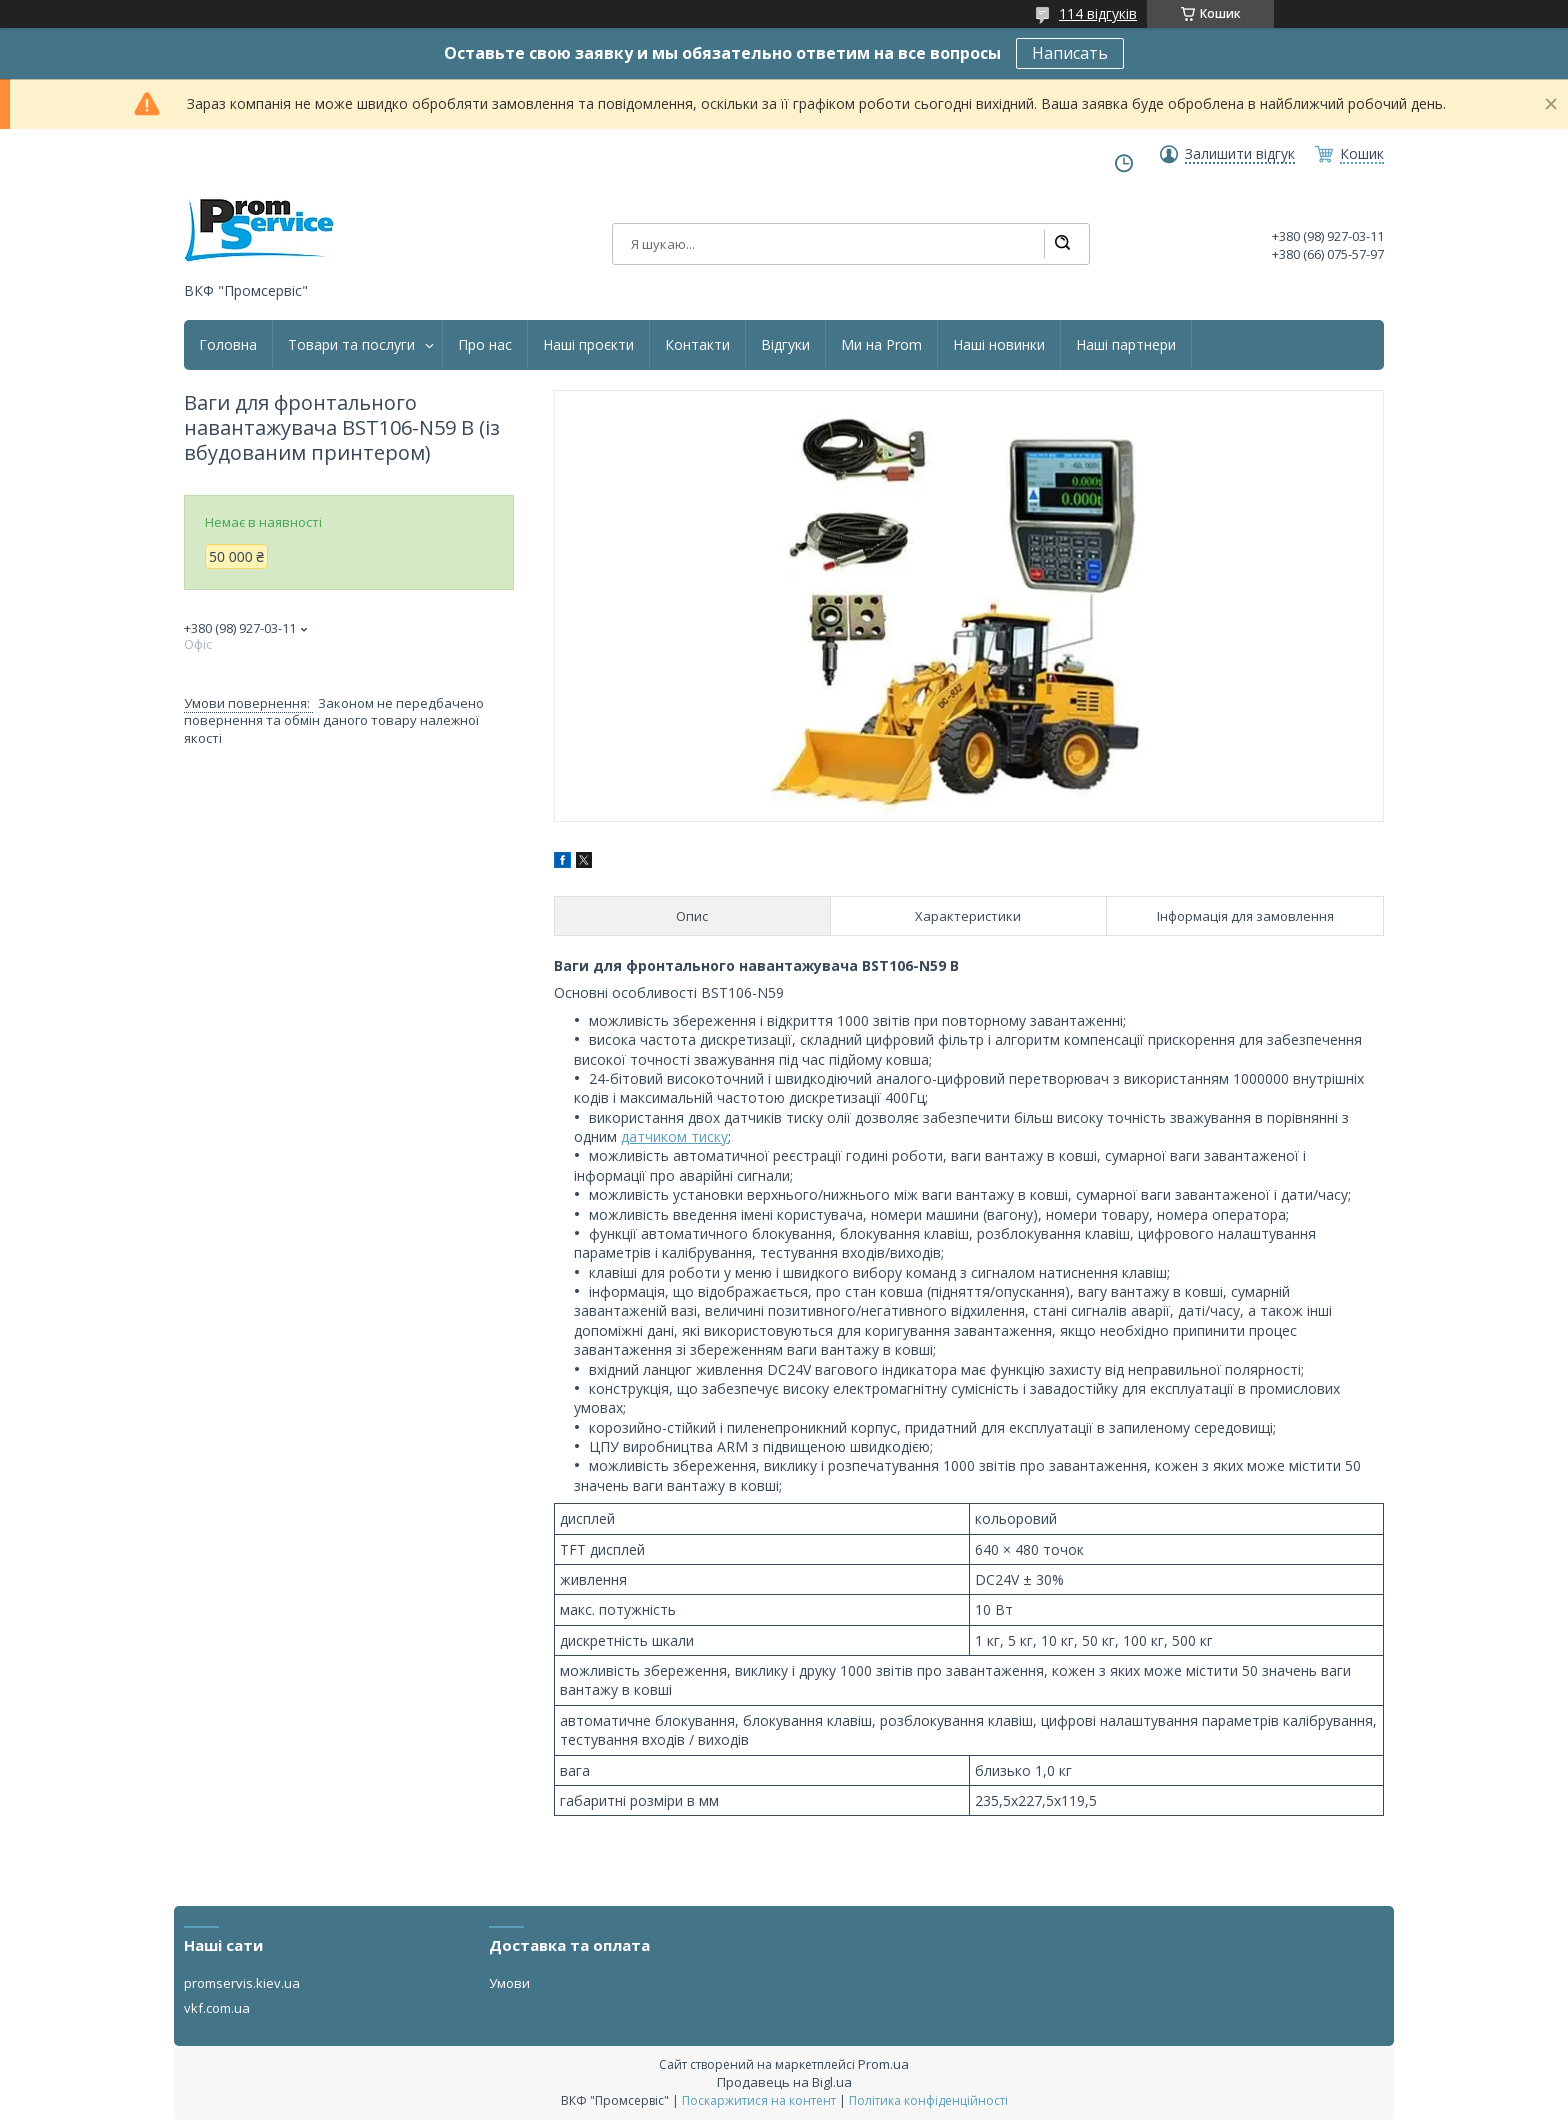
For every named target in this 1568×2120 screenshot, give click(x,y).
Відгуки (785, 345)
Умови (509, 1983)
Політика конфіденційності (928, 2100)
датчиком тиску (674, 1136)
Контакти (697, 345)
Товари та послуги (351, 345)
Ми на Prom (881, 345)
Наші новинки (999, 345)
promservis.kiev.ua (242, 1983)
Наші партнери (1126, 345)
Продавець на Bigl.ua (784, 2082)
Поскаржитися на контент (759, 2100)
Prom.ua (883, 2064)
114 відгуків (1098, 13)
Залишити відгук (1240, 154)
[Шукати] (1062, 244)
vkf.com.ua (217, 2008)
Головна (228, 345)
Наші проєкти (588, 345)
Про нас (485, 345)
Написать (1070, 53)
